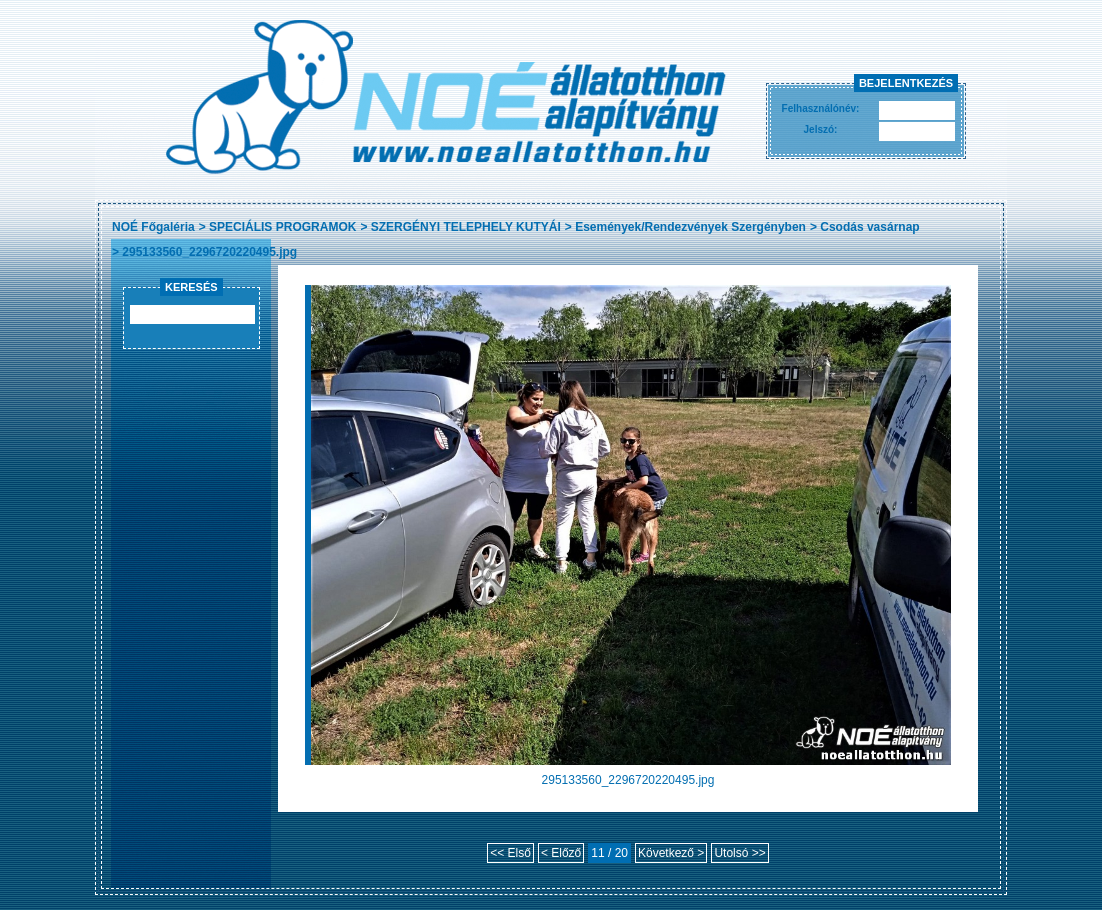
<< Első (510, 853)
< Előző (561, 853)
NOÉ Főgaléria (153, 227)
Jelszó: (821, 129)
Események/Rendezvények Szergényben (690, 227)
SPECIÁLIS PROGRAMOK (282, 227)
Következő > (671, 853)
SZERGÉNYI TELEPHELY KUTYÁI (466, 227)
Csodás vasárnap (869, 227)
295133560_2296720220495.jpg (209, 252)
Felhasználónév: (821, 108)
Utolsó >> (739, 853)
